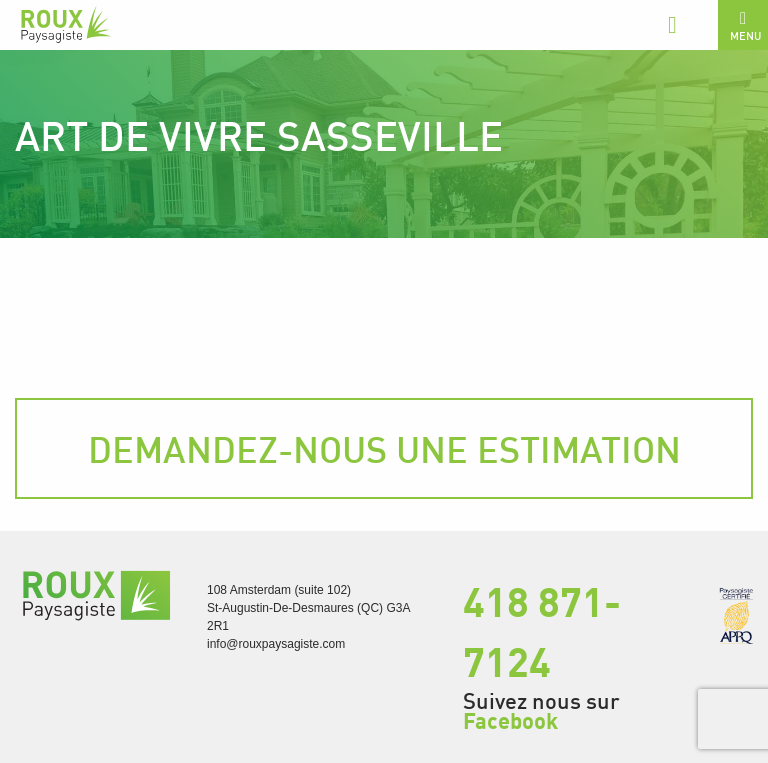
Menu (745, 26)
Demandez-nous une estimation (384, 449)
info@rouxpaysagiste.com (276, 644)
